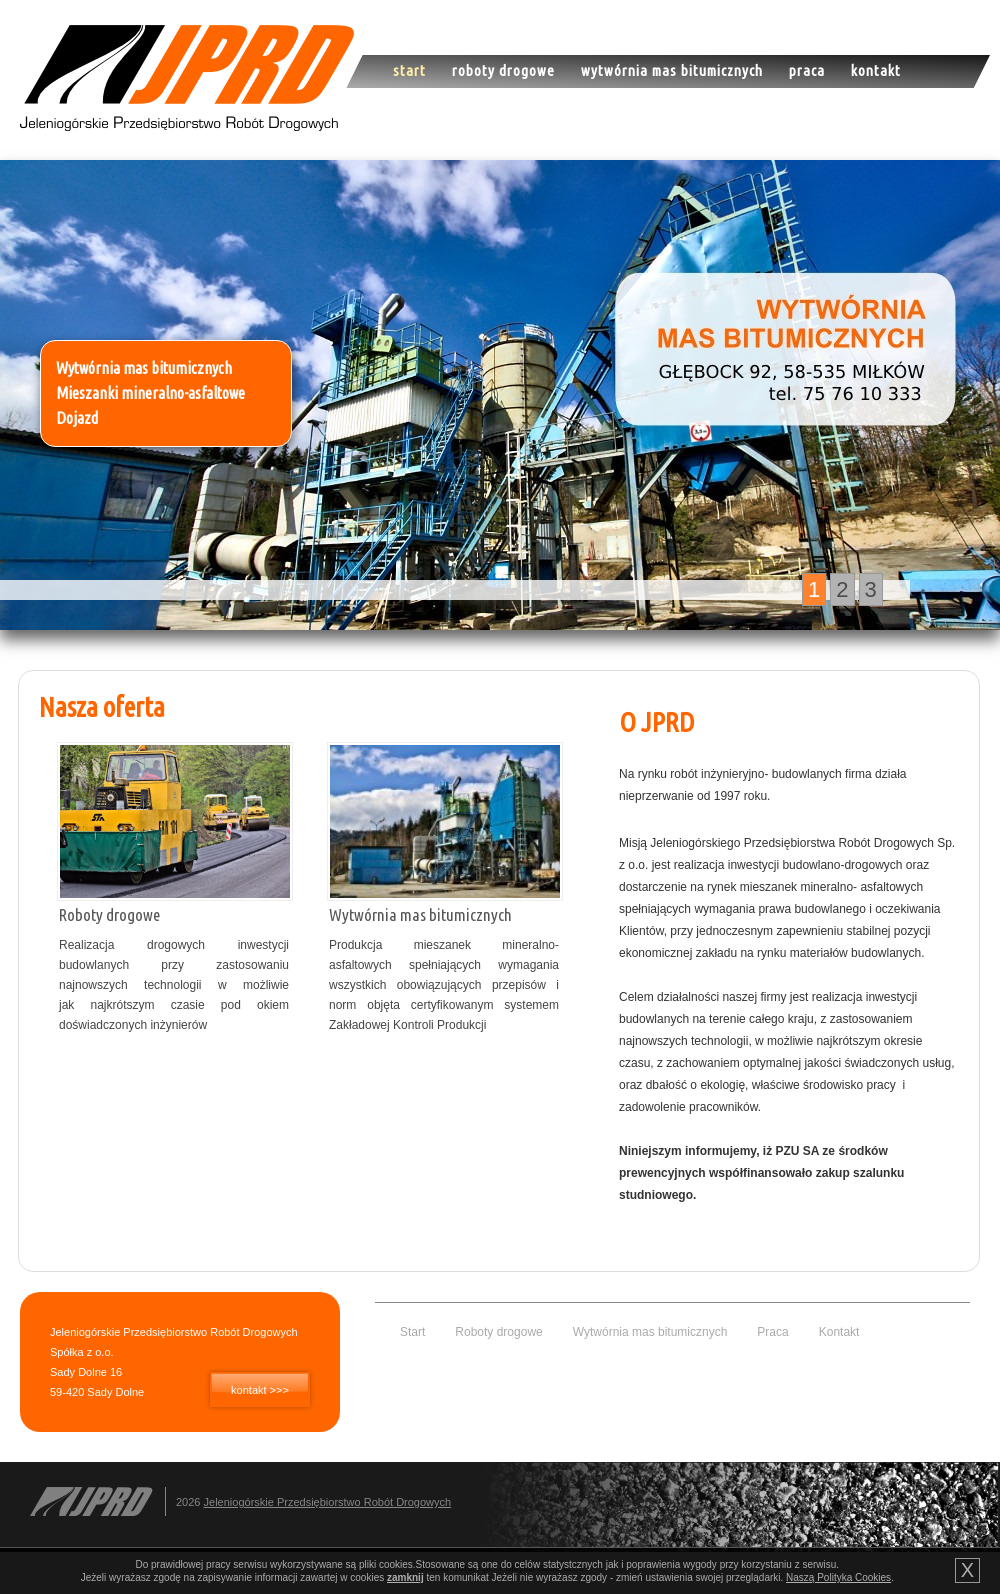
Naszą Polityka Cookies (838, 1577)
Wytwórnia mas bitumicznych (672, 70)
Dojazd (77, 418)
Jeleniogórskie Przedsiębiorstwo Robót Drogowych (328, 1502)
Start (409, 70)
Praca (807, 70)
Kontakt (876, 70)
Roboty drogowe (503, 70)
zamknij (405, 1577)
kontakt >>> (260, 1390)
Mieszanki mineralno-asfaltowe (150, 393)
